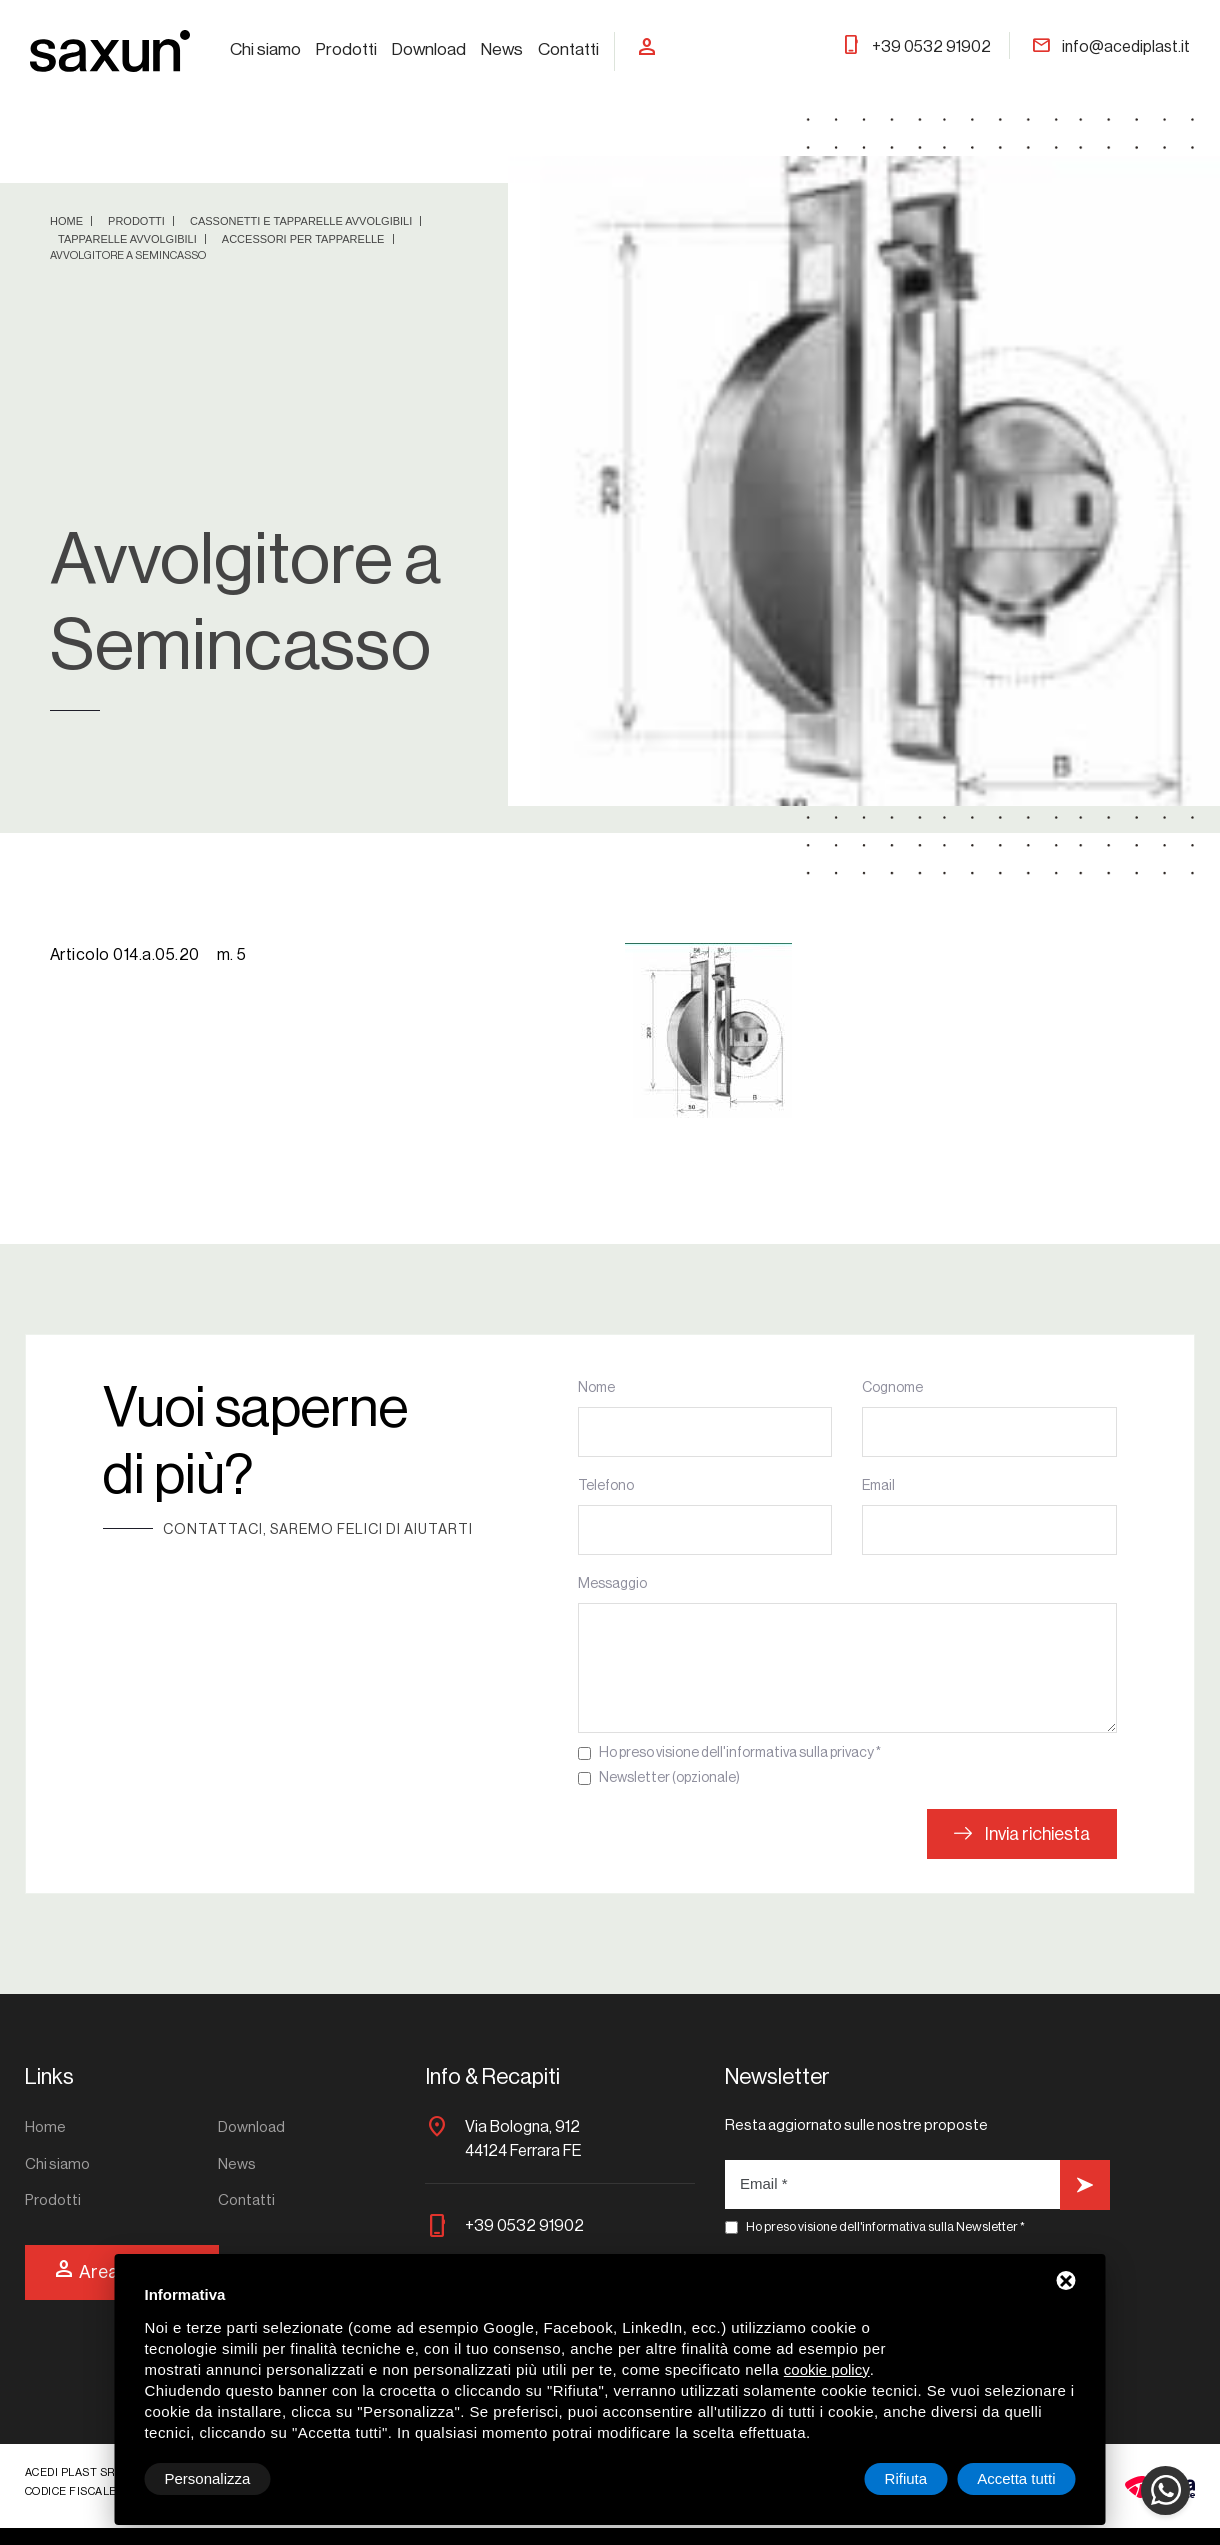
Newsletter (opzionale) (669, 1778)
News (502, 49)
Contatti (568, 49)
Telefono (606, 1486)
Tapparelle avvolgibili (129, 239)
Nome (596, 1388)
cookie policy (827, 2369)
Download (429, 49)
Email (878, 1486)
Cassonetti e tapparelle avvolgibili (302, 221)
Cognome (892, 1388)
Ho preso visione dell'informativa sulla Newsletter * (885, 2226)
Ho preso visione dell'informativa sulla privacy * (740, 1753)
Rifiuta (906, 2478)
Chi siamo (265, 49)
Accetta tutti (1016, 2478)
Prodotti (346, 49)
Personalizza (208, 2478)
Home (68, 221)
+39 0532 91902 (916, 47)
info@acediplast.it (1110, 47)
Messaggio (612, 1584)
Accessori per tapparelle (305, 239)
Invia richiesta (1022, 1834)
